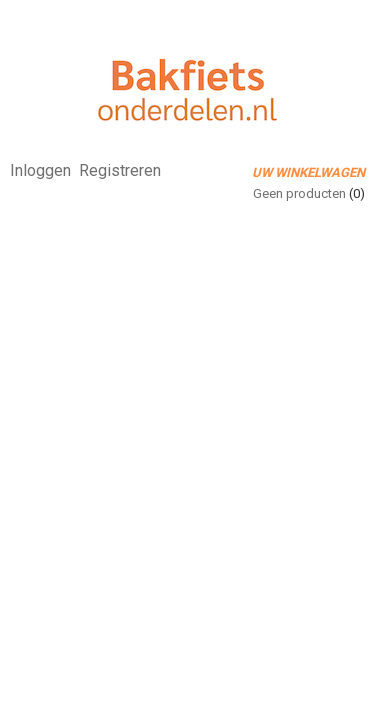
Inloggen (40, 170)
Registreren (120, 170)
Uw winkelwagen (308, 172)
